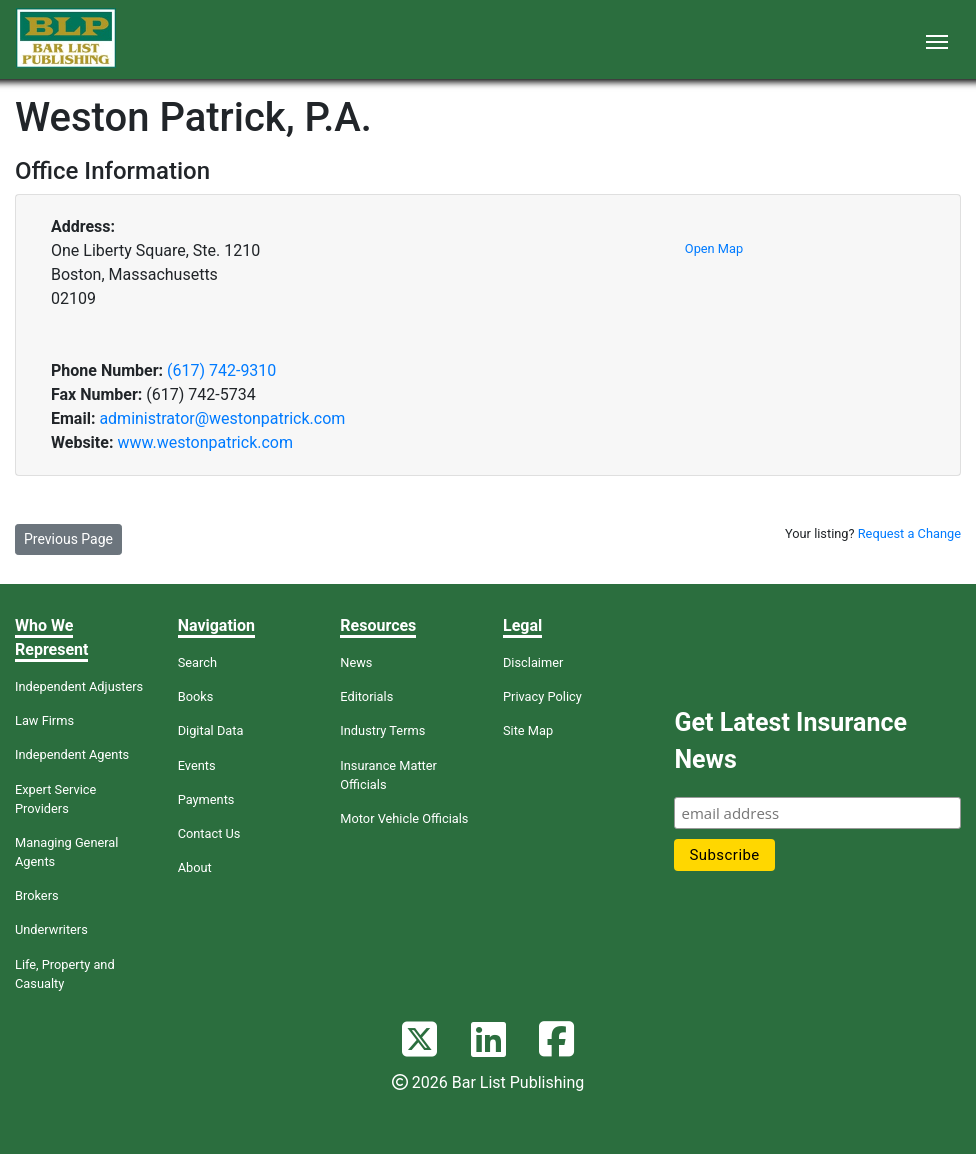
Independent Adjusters (79, 686)
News (356, 662)
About (195, 867)
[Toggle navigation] (937, 40)
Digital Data (211, 730)
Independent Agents (72, 754)
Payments (206, 799)
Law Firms (44, 720)
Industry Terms (382, 730)
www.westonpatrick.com (205, 442)
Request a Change (909, 533)
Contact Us (209, 833)
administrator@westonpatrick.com (222, 418)
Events (197, 765)
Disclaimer (533, 662)
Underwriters (51, 929)
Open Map (714, 248)
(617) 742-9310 (221, 370)
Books (196, 696)
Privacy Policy (542, 696)
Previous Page (68, 539)
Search (197, 662)
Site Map (528, 730)
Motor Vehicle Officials (404, 818)
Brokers (37, 895)
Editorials (366, 696)
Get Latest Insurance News (790, 741)
